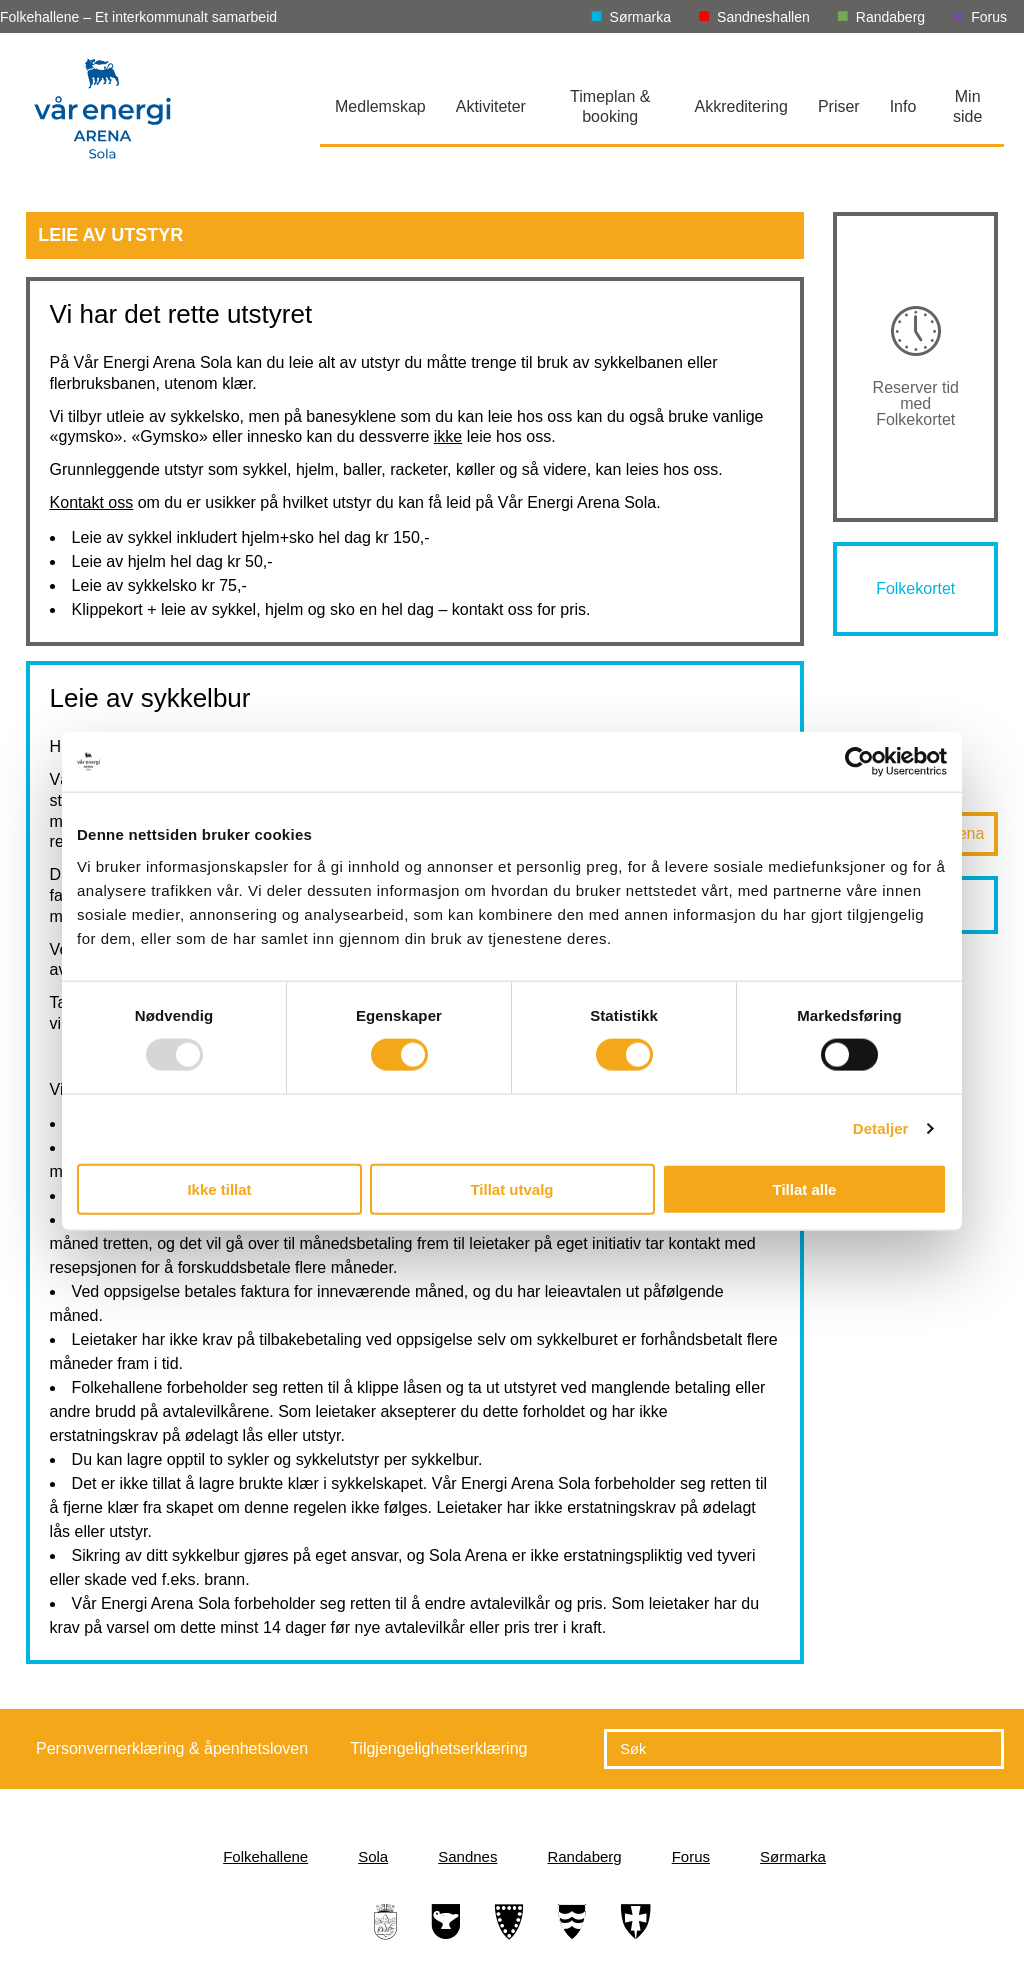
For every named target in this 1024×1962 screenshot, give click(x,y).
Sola (373, 1856)
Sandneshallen (763, 17)
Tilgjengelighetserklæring (438, 1748)
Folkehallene (265, 1856)
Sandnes (467, 1856)
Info (903, 106)
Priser (839, 106)
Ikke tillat (219, 1188)
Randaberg (890, 17)
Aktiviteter (491, 106)
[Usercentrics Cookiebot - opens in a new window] (859, 762)
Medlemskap (380, 106)
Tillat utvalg (511, 1188)
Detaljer (881, 1128)
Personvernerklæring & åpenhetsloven (172, 1748)
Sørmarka (640, 17)
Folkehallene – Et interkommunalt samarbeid (138, 17)
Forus (989, 17)
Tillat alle (805, 1188)
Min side (967, 106)
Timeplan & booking (610, 106)
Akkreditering (741, 106)
